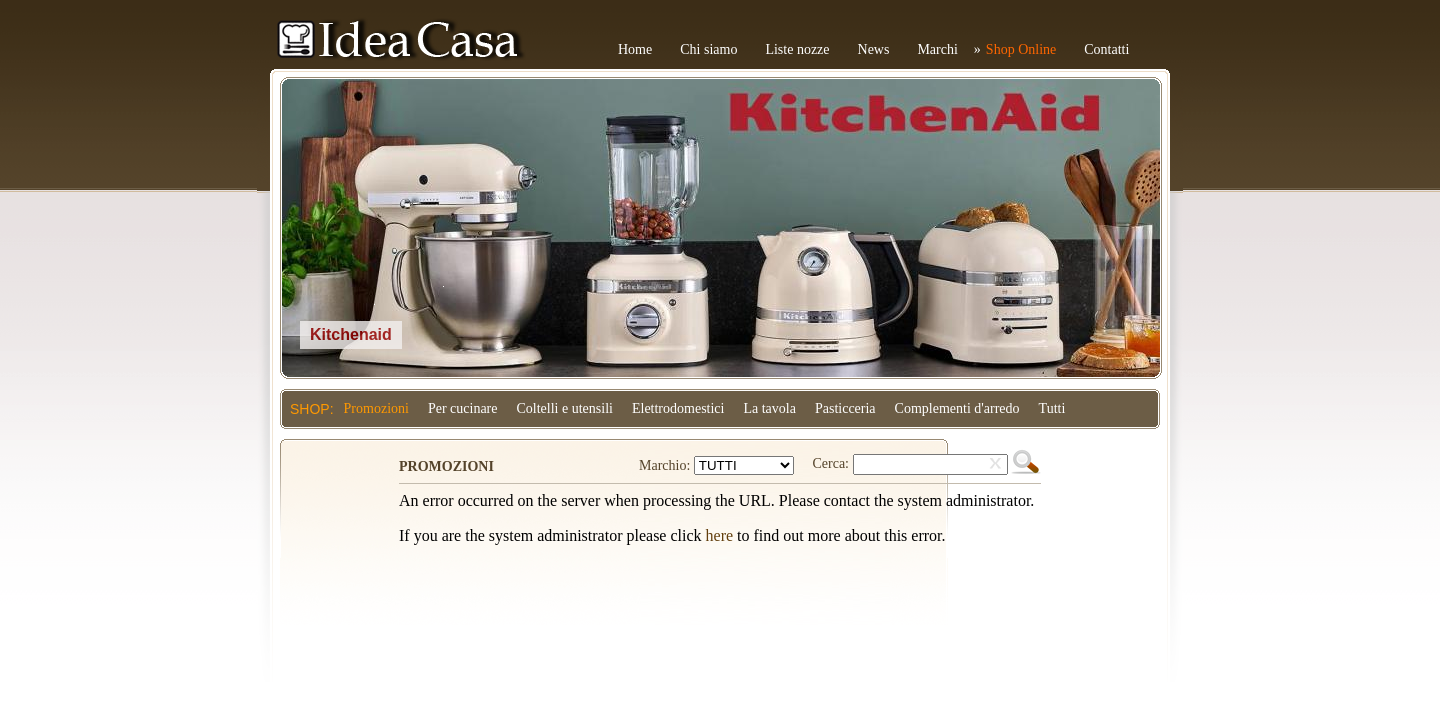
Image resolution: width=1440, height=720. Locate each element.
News (874, 49)
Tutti (1052, 408)
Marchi (937, 49)
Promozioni (376, 408)
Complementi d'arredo (957, 408)
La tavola (769, 408)
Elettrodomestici (678, 408)
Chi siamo (708, 49)
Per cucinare (463, 408)
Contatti (1106, 49)
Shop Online (1021, 49)
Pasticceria (845, 408)
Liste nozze (797, 49)
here (720, 535)
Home (635, 49)
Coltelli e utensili (565, 408)
